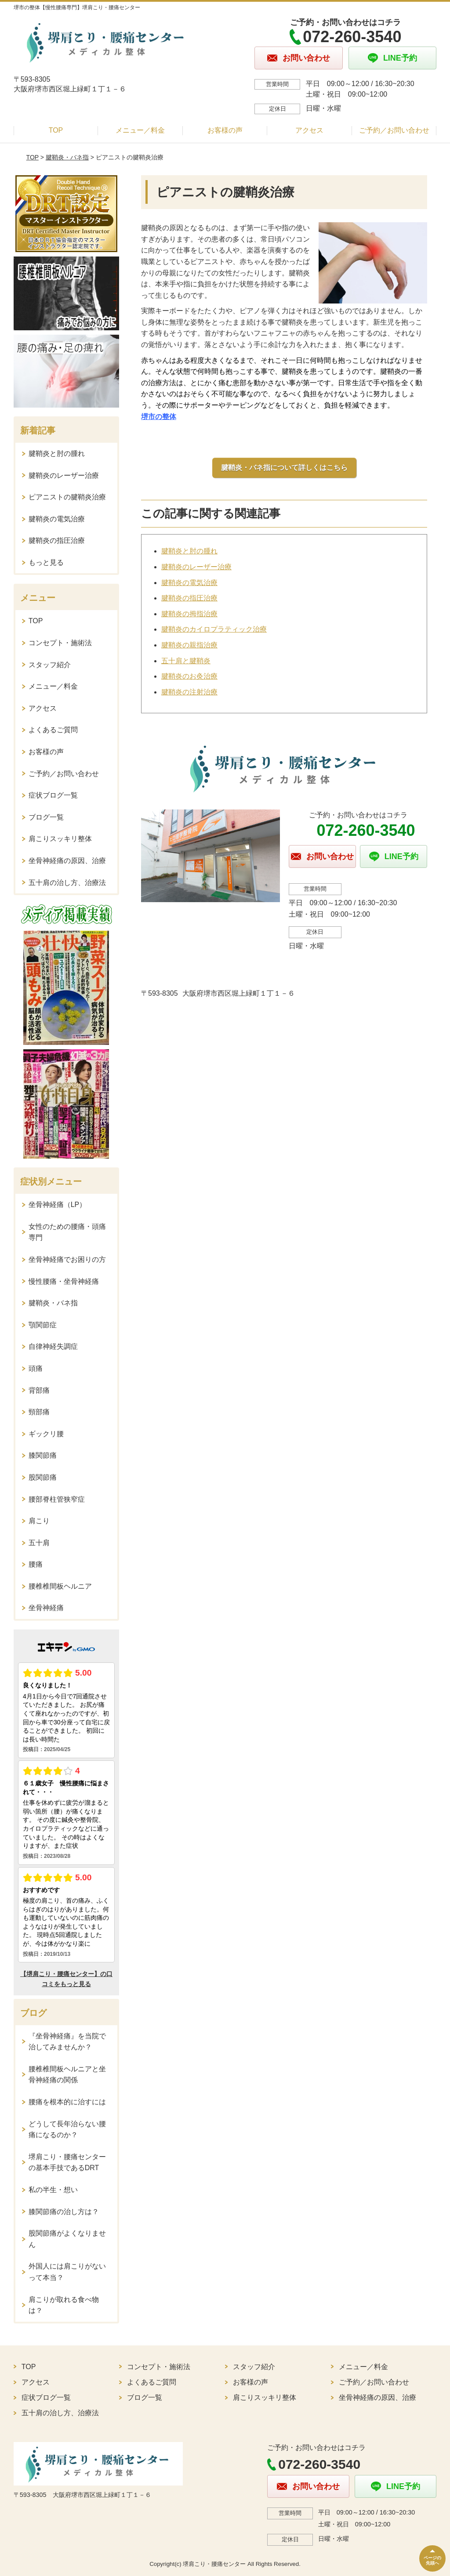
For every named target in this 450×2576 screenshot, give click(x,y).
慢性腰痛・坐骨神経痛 (64, 1281)
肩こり (39, 1521)
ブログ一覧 (46, 817)
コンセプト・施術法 (60, 643)
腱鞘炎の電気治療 (189, 582)
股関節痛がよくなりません (67, 2238)
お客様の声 (225, 130)
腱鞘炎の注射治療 (189, 692)
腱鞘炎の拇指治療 (189, 614)
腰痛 (36, 1564)
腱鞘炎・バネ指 (67, 157)
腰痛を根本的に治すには (67, 2102)
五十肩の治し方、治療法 (67, 882)
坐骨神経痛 (46, 1607)
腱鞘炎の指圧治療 (189, 598)
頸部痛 (39, 1412)
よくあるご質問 (53, 729)
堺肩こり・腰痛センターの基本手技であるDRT (67, 2162)
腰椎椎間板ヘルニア (60, 1586)
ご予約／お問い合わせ (394, 130)
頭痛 (36, 1368)
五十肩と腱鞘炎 (185, 661)
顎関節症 (43, 1325)
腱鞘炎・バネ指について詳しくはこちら (284, 467)
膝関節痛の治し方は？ (64, 2211)
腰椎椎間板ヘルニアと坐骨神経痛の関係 (67, 2074)
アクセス (309, 130)
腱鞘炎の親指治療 (189, 645)
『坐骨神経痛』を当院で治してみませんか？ (67, 2041)
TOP (56, 130)
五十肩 (39, 1542)
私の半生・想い (53, 2189)
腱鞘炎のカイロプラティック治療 (214, 629)
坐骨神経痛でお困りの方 (67, 1259)
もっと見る (46, 562)
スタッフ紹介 (50, 664)
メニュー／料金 (140, 130)
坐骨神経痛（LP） (58, 1204)
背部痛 (39, 1390)
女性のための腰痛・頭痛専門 (67, 1232)
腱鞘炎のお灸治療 (189, 676)
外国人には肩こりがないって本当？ (67, 2271)
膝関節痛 (43, 1455)
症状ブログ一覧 (53, 795)
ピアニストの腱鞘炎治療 (67, 497)
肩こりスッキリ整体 (60, 838)
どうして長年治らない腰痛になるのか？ (67, 2129)
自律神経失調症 (53, 1346)
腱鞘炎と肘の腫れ (189, 551)
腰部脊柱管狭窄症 (57, 1499)
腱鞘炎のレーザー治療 (196, 567)
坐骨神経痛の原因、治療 (67, 860)
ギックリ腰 (46, 1434)
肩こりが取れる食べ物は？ (64, 2305)
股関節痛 (43, 1477)
